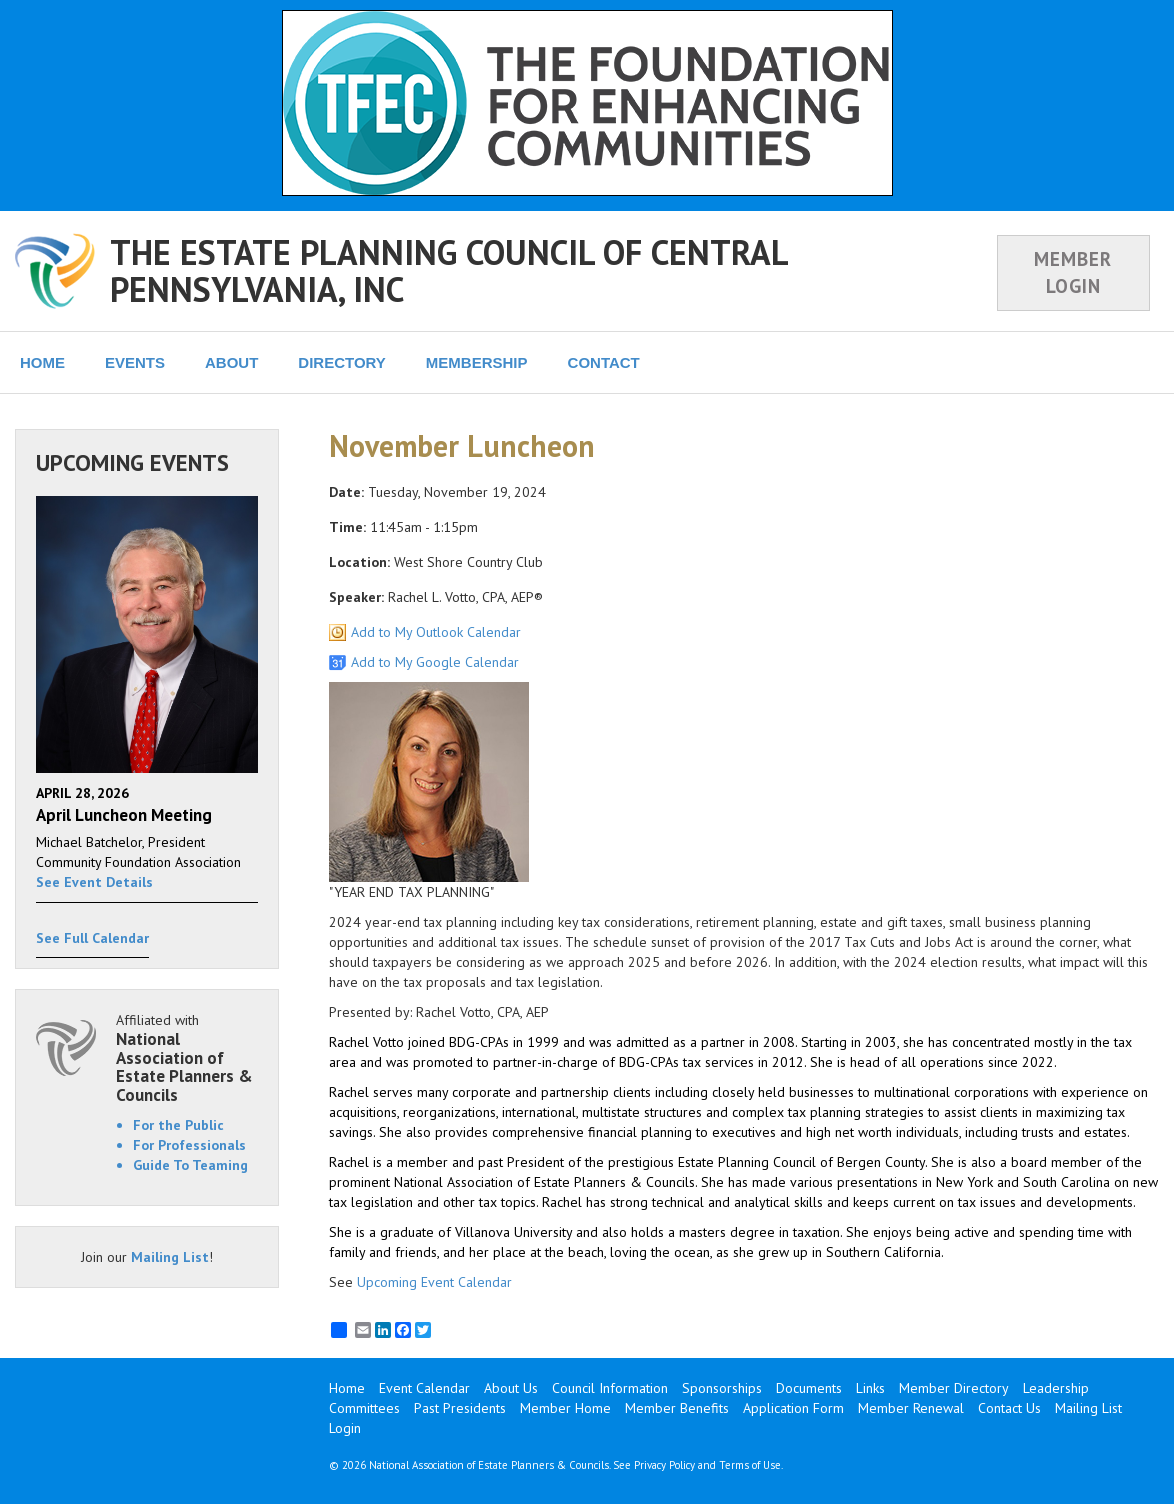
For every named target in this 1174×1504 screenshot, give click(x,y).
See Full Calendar (92, 938)
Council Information (610, 1388)
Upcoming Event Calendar (434, 1282)
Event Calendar (424, 1388)
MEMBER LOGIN (1073, 272)
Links (870, 1388)
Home (347, 1388)
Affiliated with (187, 1058)
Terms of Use (750, 1465)
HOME (42, 362)
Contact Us (1009, 1408)
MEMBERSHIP (477, 362)
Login (345, 1428)
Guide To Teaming (190, 1165)
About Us (511, 1388)
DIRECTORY (342, 362)
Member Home (565, 1408)
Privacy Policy (664, 1465)
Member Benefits (677, 1408)
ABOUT (231, 362)
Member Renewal (911, 1408)
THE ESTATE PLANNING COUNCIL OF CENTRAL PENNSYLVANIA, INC (448, 270)
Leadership (1056, 1388)
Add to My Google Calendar (435, 662)
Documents (809, 1388)
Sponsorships (722, 1388)
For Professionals (189, 1145)
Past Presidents (460, 1408)
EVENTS (135, 362)
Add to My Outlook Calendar (436, 632)
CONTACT (604, 362)
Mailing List (170, 1257)
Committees (364, 1408)
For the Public (178, 1125)
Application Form (793, 1408)
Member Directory (954, 1388)
